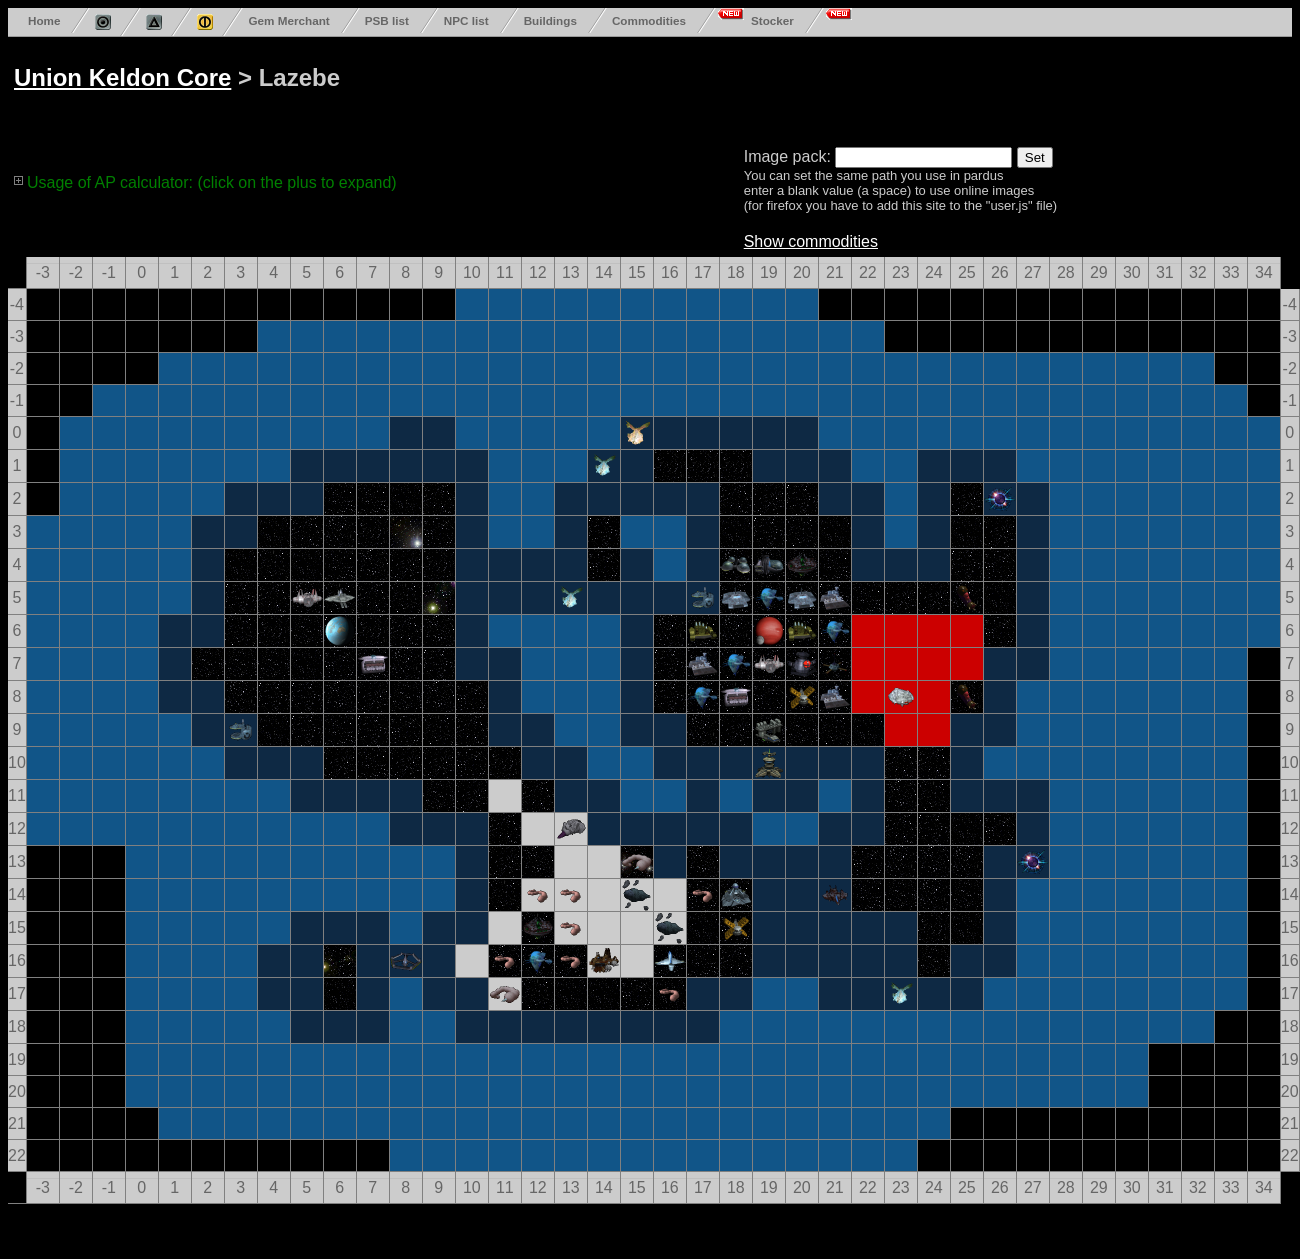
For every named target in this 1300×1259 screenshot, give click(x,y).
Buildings (550, 20)
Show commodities (811, 241)
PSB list (387, 20)
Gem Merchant (288, 20)
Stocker (772, 20)
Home (44, 20)
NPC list (466, 20)
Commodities (649, 20)
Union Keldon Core (122, 77)
